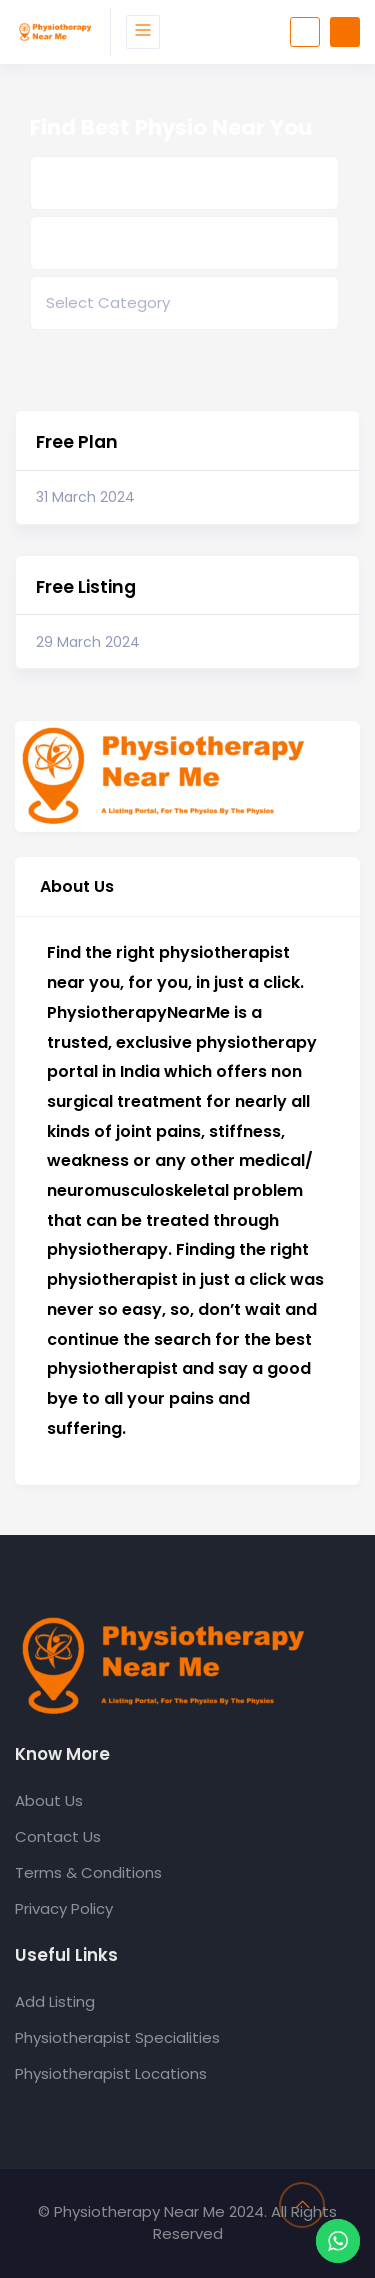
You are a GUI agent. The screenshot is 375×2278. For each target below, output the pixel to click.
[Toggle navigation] (143, 32)
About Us (49, 1800)
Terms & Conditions (88, 1872)
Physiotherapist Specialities (117, 2037)
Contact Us (58, 1836)
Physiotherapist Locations (111, 2073)
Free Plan (77, 442)
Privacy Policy (64, 1908)
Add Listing (55, 2001)
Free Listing (86, 587)
